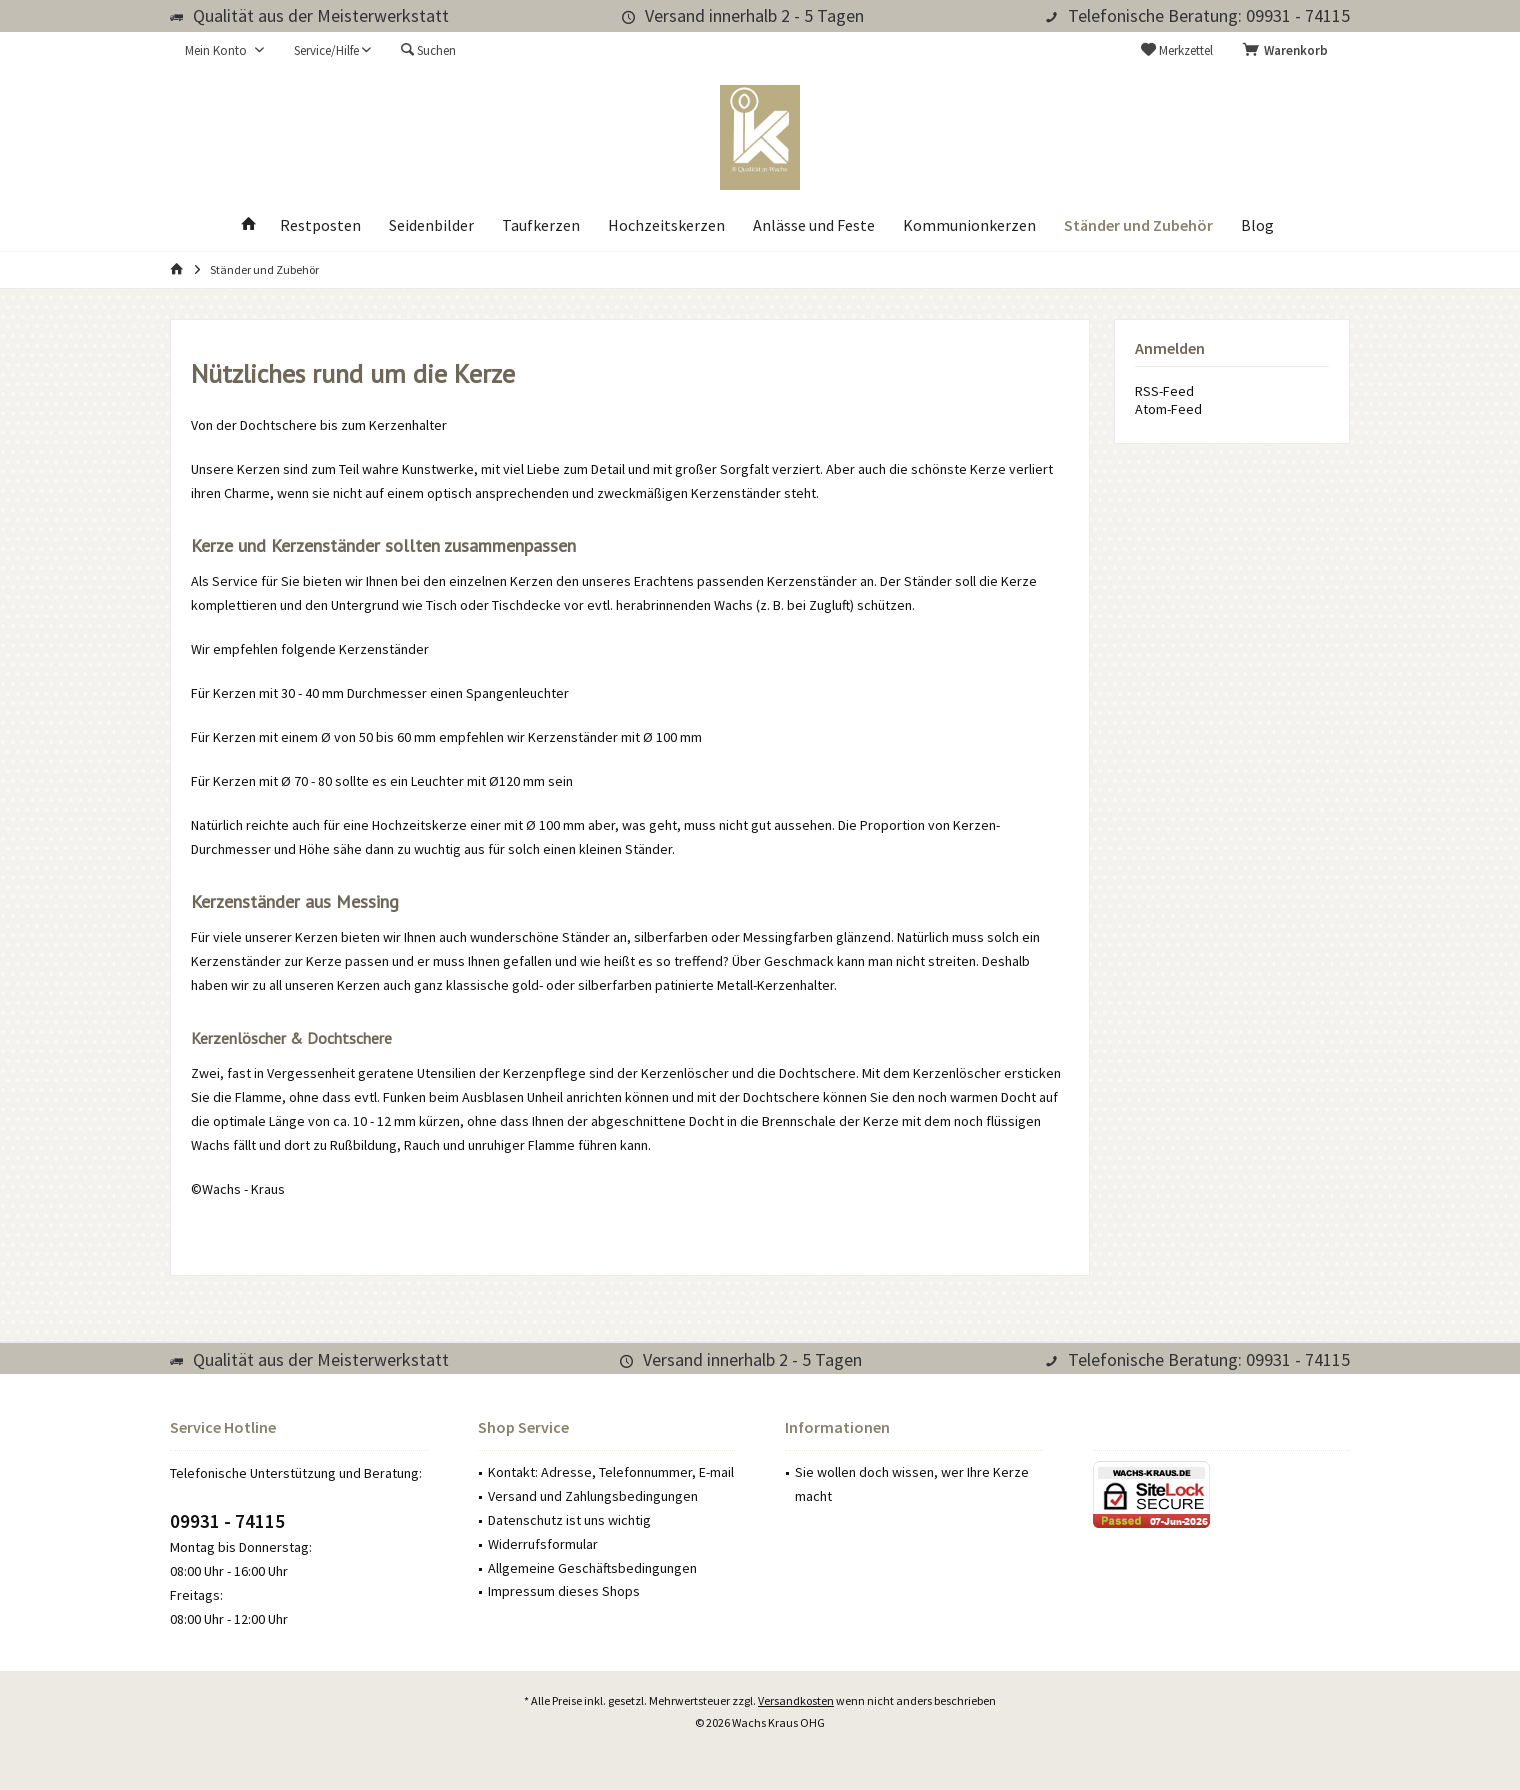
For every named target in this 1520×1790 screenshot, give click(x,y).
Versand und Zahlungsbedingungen (593, 1496)
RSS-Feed (1164, 391)
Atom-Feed (1168, 409)
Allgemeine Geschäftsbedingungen (592, 1568)
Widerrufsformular (543, 1544)
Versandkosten (796, 1700)
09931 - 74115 (227, 1521)
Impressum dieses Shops (564, 1591)
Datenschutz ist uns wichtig (569, 1520)
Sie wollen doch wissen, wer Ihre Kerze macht (912, 1484)
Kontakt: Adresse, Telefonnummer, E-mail (611, 1472)
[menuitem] (1289, 51)
